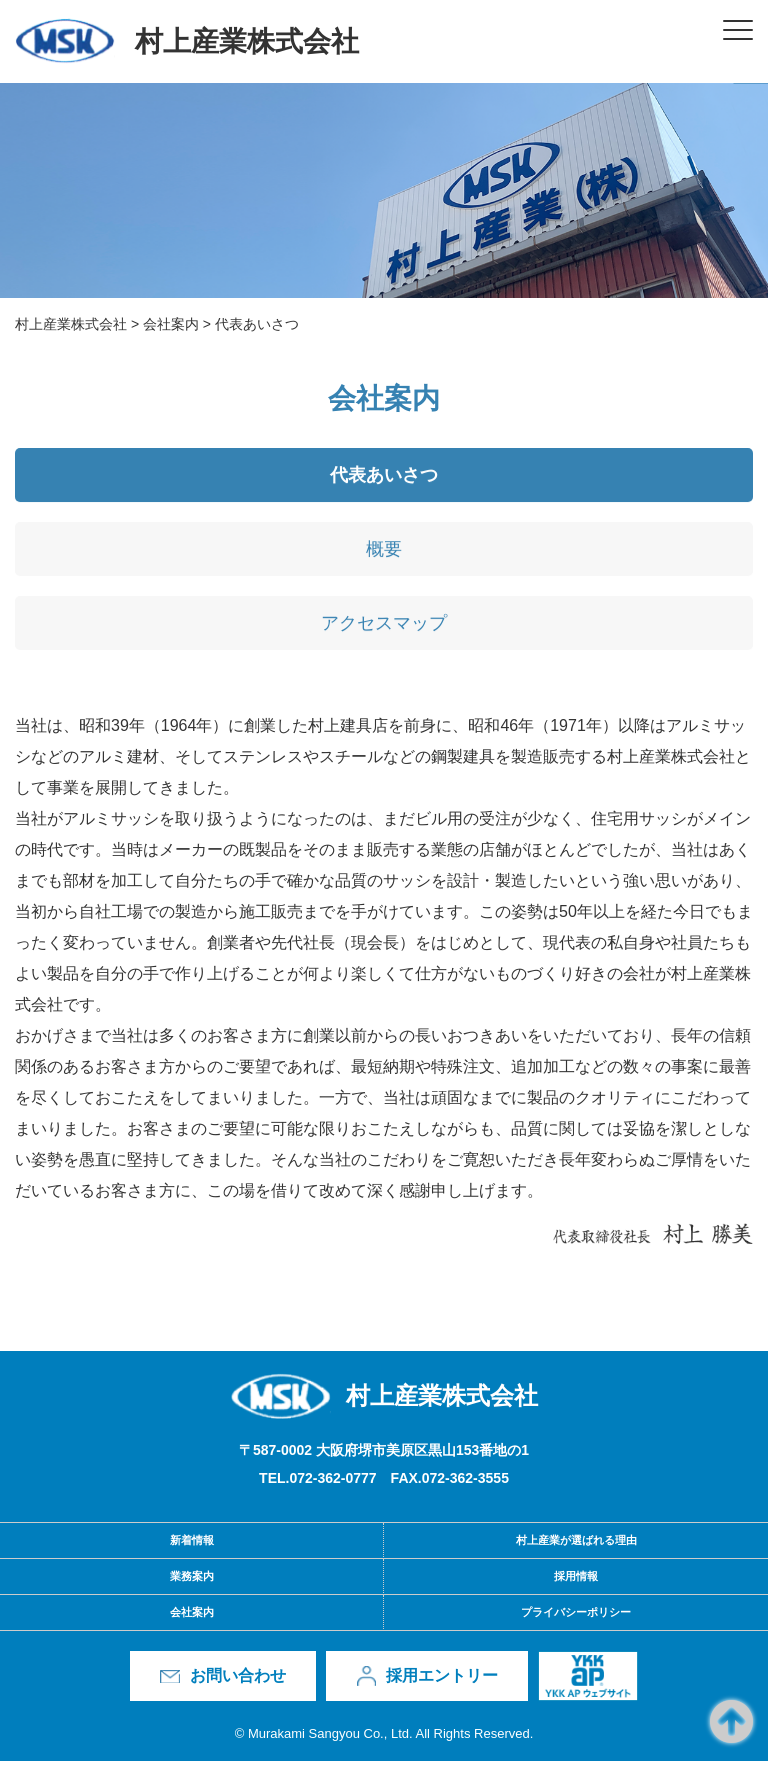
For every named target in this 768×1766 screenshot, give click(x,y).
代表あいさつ (384, 482)
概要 (384, 556)
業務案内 (192, 1581)
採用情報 (576, 1581)
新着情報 (192, 1545)
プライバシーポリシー (576, 1617)
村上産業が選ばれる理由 (576, 1545)
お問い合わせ (238, 1680)
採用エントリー (442, 1680)
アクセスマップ (384, 630)
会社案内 (192, 1617)
